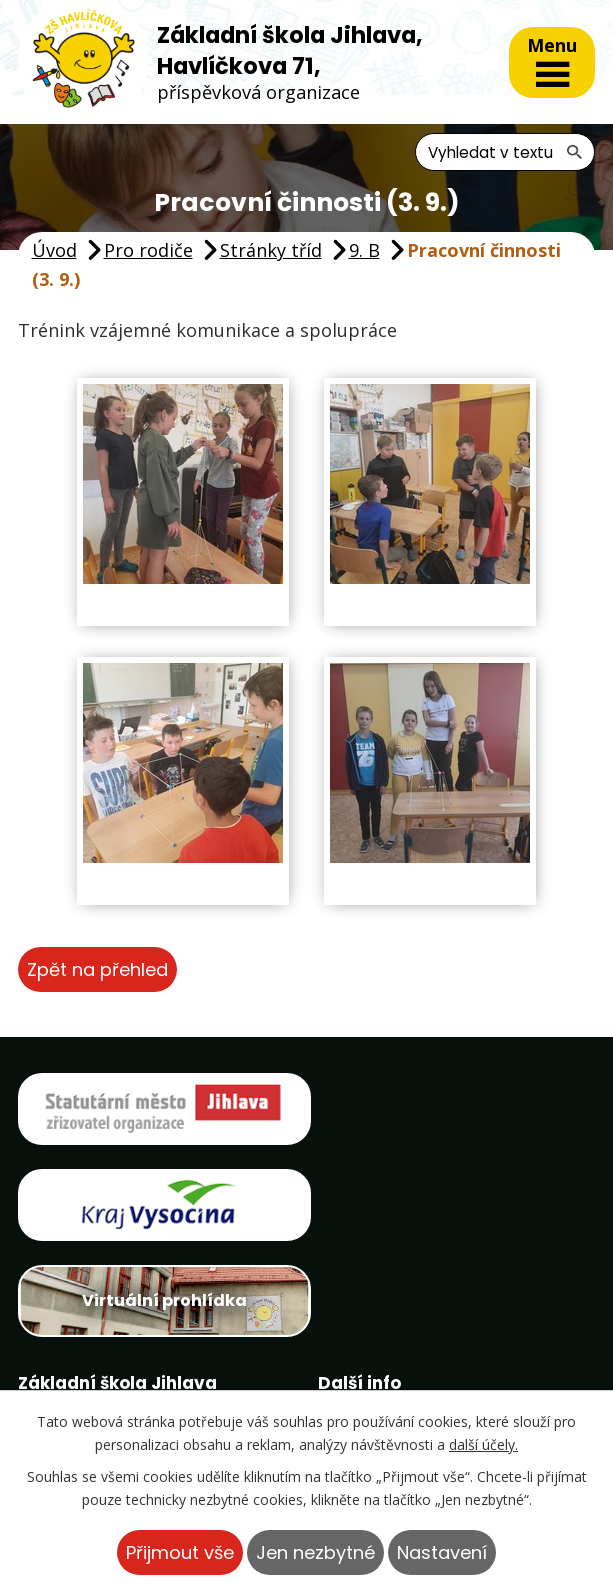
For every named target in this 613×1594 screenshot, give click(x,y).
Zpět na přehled (97, 969)
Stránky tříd (271, 250)
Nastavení (442, 1552)
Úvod (54, 250)
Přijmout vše (180, 1552)
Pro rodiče (148, 250)
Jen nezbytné (315, 1552)
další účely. (483, 1444)
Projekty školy (401, 1327)
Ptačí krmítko (399, 1364)
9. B (364, 250)
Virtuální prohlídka (159, 1205)
